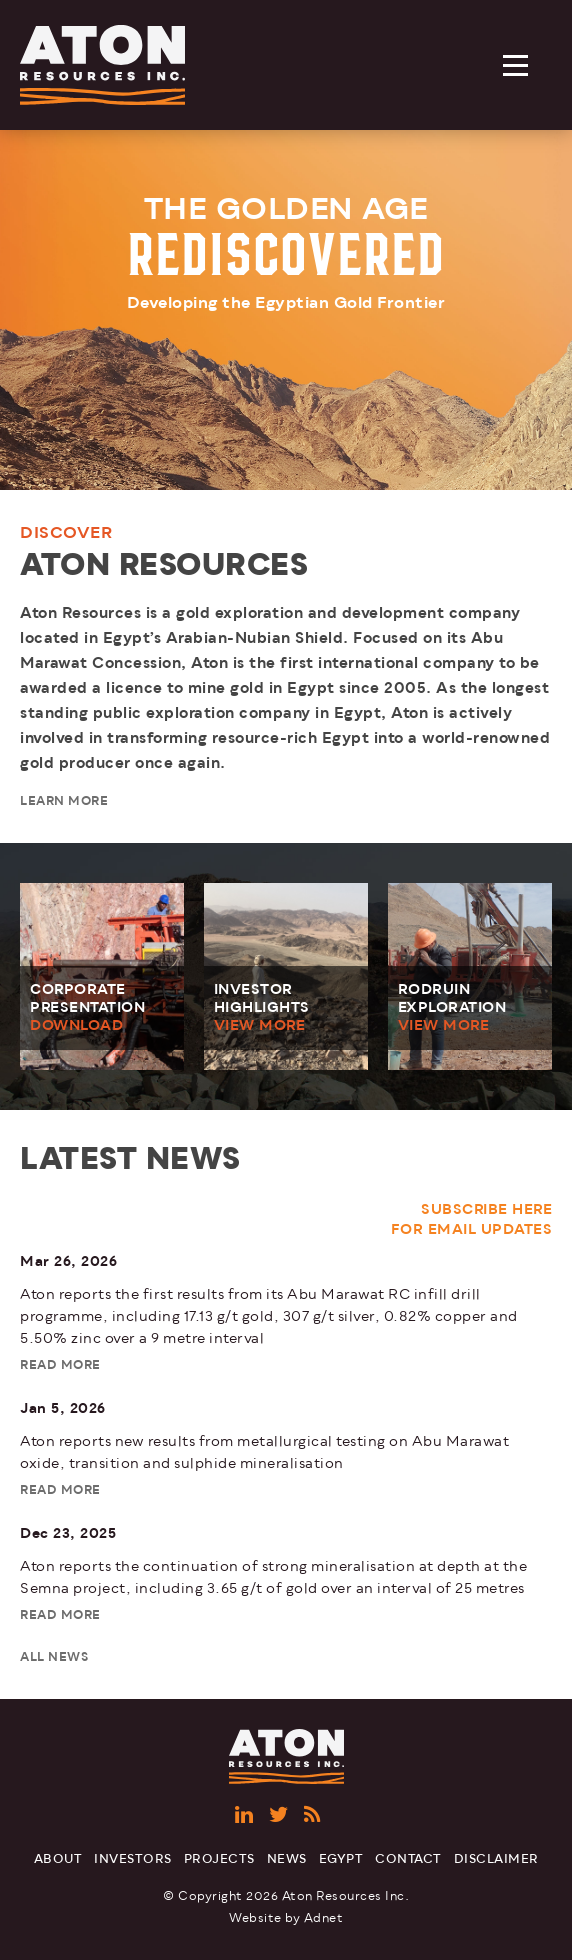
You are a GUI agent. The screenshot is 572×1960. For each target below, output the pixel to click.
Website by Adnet (286, 1918)
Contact (408, 1859)
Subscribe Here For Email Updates (472, 1219)
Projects (219, 1859)
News (287, 1859)
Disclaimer (496, 1859)
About (58, 1859)
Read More (60, 1365)
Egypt (341, 1859)
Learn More (64, 801)
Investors (133, 1859)
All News (54, 1657)
